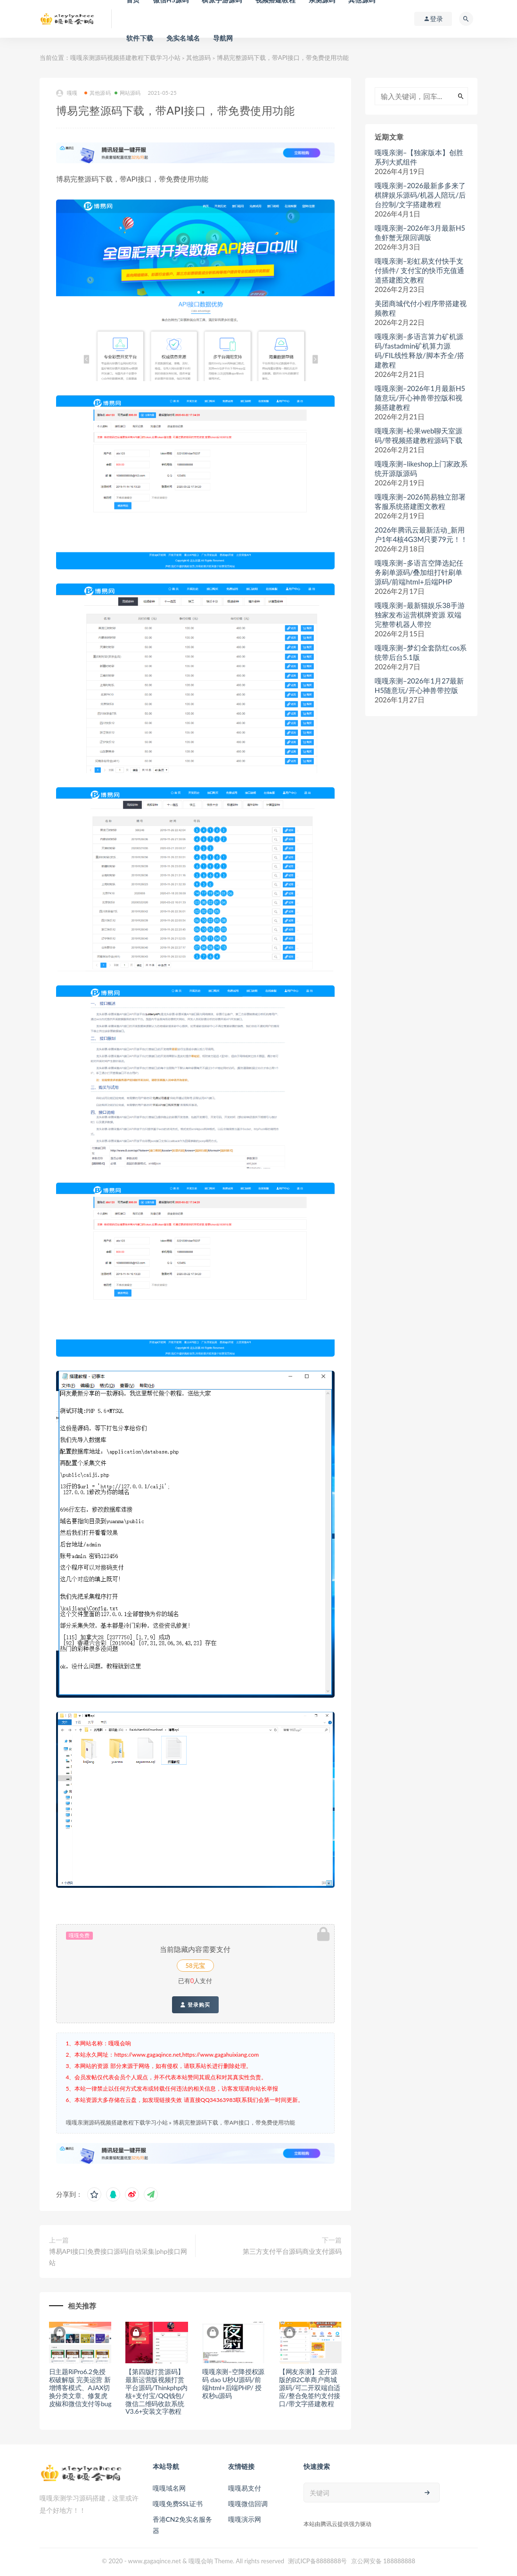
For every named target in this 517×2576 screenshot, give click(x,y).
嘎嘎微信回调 (248, 2504)
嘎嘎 (66, 93)
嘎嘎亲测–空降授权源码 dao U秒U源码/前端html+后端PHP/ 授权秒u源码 (233, 2383)
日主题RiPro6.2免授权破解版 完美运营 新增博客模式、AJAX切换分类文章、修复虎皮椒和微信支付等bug (80, 2387)
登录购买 (195, 2005)
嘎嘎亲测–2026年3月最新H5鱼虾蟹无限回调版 (420, 233)
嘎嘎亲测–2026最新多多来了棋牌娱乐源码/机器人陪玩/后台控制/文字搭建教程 (420, 194)
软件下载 (139, 38)
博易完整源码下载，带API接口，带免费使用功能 (234, 2122)
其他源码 (198, 57)
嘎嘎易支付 (244, 2488)
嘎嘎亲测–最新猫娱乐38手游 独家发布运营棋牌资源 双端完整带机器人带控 (420, 614)
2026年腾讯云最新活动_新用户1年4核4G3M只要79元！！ (421, 534)
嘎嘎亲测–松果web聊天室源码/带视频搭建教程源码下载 (419, 435)
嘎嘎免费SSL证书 (178, 2504)
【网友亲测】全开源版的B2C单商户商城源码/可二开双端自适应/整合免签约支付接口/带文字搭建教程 (309, 2387)
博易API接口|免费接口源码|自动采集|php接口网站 (118, 2257)
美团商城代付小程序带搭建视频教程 (421, 308)
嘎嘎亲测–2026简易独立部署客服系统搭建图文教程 (420, 501)
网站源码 (128, 93)
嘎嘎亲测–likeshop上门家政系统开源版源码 (421, 468)
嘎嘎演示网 (244, 2519)
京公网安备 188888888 (383, 2561)
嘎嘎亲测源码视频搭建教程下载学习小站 (125, 57)
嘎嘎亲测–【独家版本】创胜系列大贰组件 (419, 157)
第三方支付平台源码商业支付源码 (292, 2251)
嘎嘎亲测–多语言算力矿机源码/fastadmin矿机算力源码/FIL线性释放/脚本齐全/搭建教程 (420, 350)
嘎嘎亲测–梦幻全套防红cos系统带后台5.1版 (421, 652)
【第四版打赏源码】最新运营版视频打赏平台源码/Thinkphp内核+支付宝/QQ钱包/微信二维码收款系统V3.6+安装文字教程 (156, 2391)
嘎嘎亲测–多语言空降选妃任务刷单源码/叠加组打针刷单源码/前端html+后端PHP (419, 572)
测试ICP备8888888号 (317, 2561)
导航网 (223, 38)
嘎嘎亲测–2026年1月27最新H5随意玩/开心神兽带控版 (419, 685)
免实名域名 (183, 38)
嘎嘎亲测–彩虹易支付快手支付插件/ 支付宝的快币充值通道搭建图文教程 (420, 270)
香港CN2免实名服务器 (182, 2524)
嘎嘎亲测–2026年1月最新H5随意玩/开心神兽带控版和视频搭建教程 (420, 397)
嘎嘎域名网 (169, 2488)
